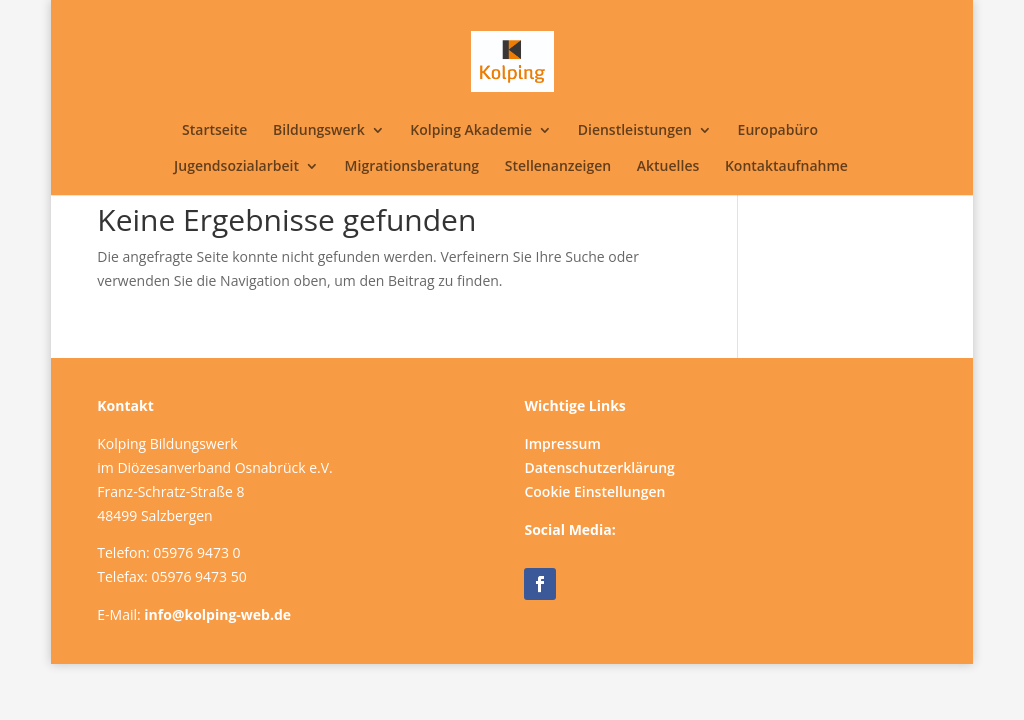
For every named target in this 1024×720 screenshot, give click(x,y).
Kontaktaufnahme (786, 167)
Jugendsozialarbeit (236, 167)
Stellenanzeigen (558, 167)
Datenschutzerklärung (599, 467)
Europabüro (778, 131)
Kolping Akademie (471, 131)
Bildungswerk (319, 131)
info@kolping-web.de (217, 614)
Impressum (562, 443)
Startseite (214, 131)
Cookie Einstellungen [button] (594, 491)
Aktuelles (668, 167)
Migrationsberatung (412, 167)
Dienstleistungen (635, 131)
